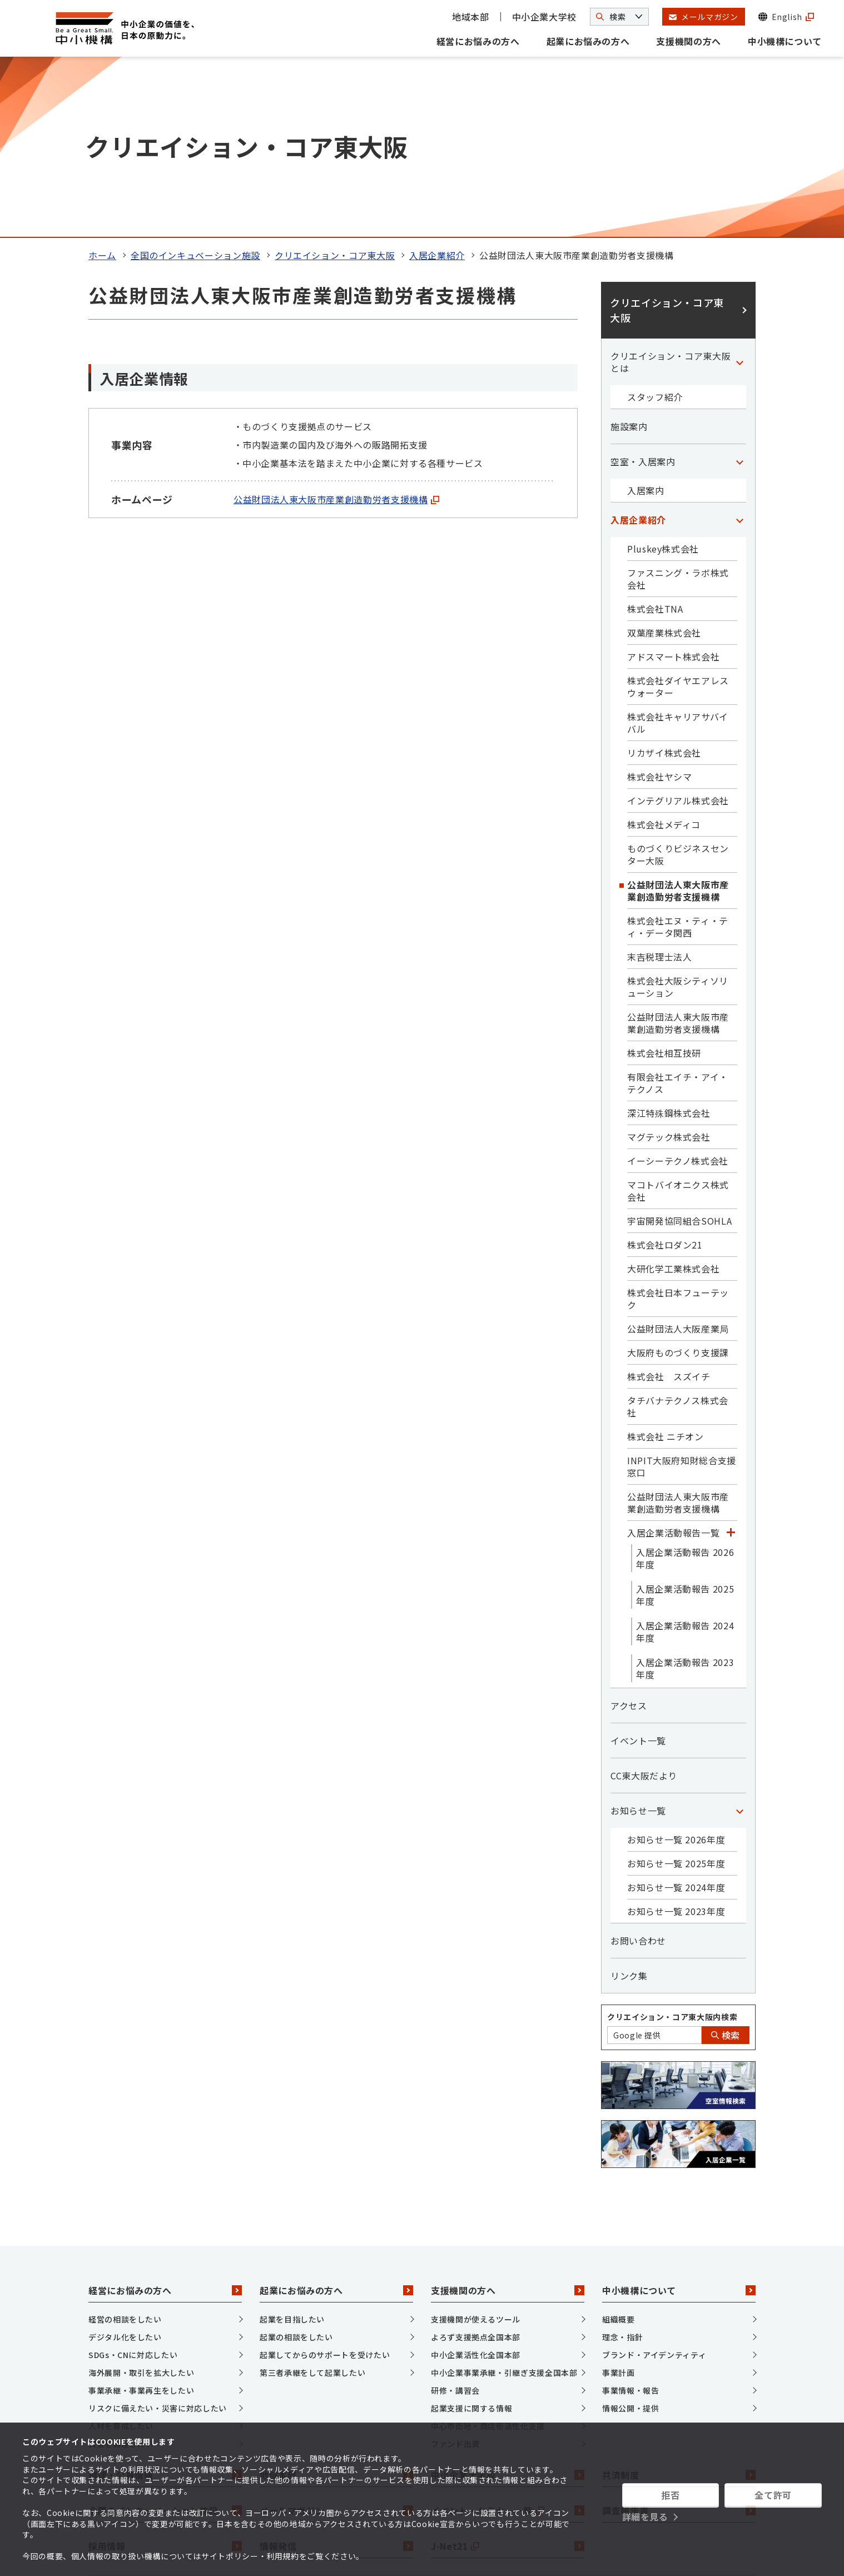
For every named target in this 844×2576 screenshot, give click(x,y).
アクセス (628, 1534)
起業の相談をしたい (296, 2165)
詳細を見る (645, 2516)
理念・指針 (622, 2165)
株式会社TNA (655, 437)
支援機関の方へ (688, 41)
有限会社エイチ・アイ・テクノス (677, 911)
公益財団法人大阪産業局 (678, 1157)
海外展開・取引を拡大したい (141, 2201)
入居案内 (645, 319)
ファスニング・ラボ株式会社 (678, 407)
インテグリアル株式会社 (678, 629)
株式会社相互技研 (664, 881)
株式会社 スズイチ (669, 1205)
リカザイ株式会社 (664, 581)
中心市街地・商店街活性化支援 (488, 2254)
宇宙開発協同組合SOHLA (679, 1049)
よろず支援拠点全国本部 (475, 2165)
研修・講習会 (455, 2219)
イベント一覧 (638, 1569)
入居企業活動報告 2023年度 (685, 1497)
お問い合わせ (638, 1769)
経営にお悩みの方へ (478, 41)
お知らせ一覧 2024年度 (676, 1716)
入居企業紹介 (437, 84)
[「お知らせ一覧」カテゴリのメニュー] (739, 1639)
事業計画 (618, 2201)
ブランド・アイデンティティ (654, 2183)
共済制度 (679, 2303)
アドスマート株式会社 (673, 485)
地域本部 (470, 16)
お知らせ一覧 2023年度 (676, 1740)
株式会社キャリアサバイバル (677, 551)
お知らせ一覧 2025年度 (676, 1692)
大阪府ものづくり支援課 (678, 1181)
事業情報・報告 (630, 2219)
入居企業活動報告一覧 (673, 1361)
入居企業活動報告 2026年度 (685, 1387)
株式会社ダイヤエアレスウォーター (678, 515)
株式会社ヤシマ (659, 605)
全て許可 (773, 2495)
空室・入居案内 (642, 290)
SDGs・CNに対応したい (132, 2183)
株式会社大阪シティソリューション (677, 815)
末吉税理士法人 (659, 785)
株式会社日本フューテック (678, 1127)
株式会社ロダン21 (665, 1073)
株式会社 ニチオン (665, 1265)
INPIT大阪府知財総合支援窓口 (681, 1295)
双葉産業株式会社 (664, 461)
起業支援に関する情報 (471, 2236)
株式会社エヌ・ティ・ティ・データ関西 (677, 755)
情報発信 (336, 2374)
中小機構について (785, 41)
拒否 (670, 2495)
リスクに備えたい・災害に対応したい (157, 2236)
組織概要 (618, 2148)
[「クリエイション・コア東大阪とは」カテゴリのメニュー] (739, 190)
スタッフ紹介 (655, 225)
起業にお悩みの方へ (588, 41)
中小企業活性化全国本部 (475, 2183)
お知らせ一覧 (638, 1639)
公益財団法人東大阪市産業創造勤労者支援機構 (336, 328)
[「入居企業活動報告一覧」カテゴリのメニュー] (730, 1361)
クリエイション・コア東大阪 (335, 84)
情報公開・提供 (630, 2236)
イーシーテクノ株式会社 (677, 989)
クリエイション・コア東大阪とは (670, 190)
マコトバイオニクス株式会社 (678, 1019)
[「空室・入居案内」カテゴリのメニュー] (739, 290)
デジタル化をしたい (125, 2165)
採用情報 (165, 2374)
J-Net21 (507, 2374)
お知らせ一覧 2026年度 (676, 1668)
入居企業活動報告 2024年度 (685, 1460)
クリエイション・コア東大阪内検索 (672, 1845)
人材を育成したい (120, 2254)
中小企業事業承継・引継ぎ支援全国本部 (504, 2201)
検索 (725, 1864)
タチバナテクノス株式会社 (677, 1235)
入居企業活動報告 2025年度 (685, 1423)
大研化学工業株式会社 (673, 1097)
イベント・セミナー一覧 (507, 2339)
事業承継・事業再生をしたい (141, 2219)
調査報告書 (679, 2339)
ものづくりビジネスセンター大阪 (678, 683)
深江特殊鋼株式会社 (669, 941)
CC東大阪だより (643, 1604)
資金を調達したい (120, 2272)
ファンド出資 (455, 2272)
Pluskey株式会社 (663, 377)
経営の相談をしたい (125, 2148)
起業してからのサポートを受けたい (325, 2183)
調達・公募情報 (165, 2303)
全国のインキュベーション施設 (195, 84)
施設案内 (629, 255)
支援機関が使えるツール (475, 2148)
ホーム (102, 84)
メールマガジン (336, 2339)
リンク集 (629, 1804)
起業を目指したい (292, 2148)
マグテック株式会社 (669, 965)
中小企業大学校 (544, 16)
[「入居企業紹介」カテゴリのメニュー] (739, 348)
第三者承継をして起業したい (312, 2201)
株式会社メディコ (664, 653)
